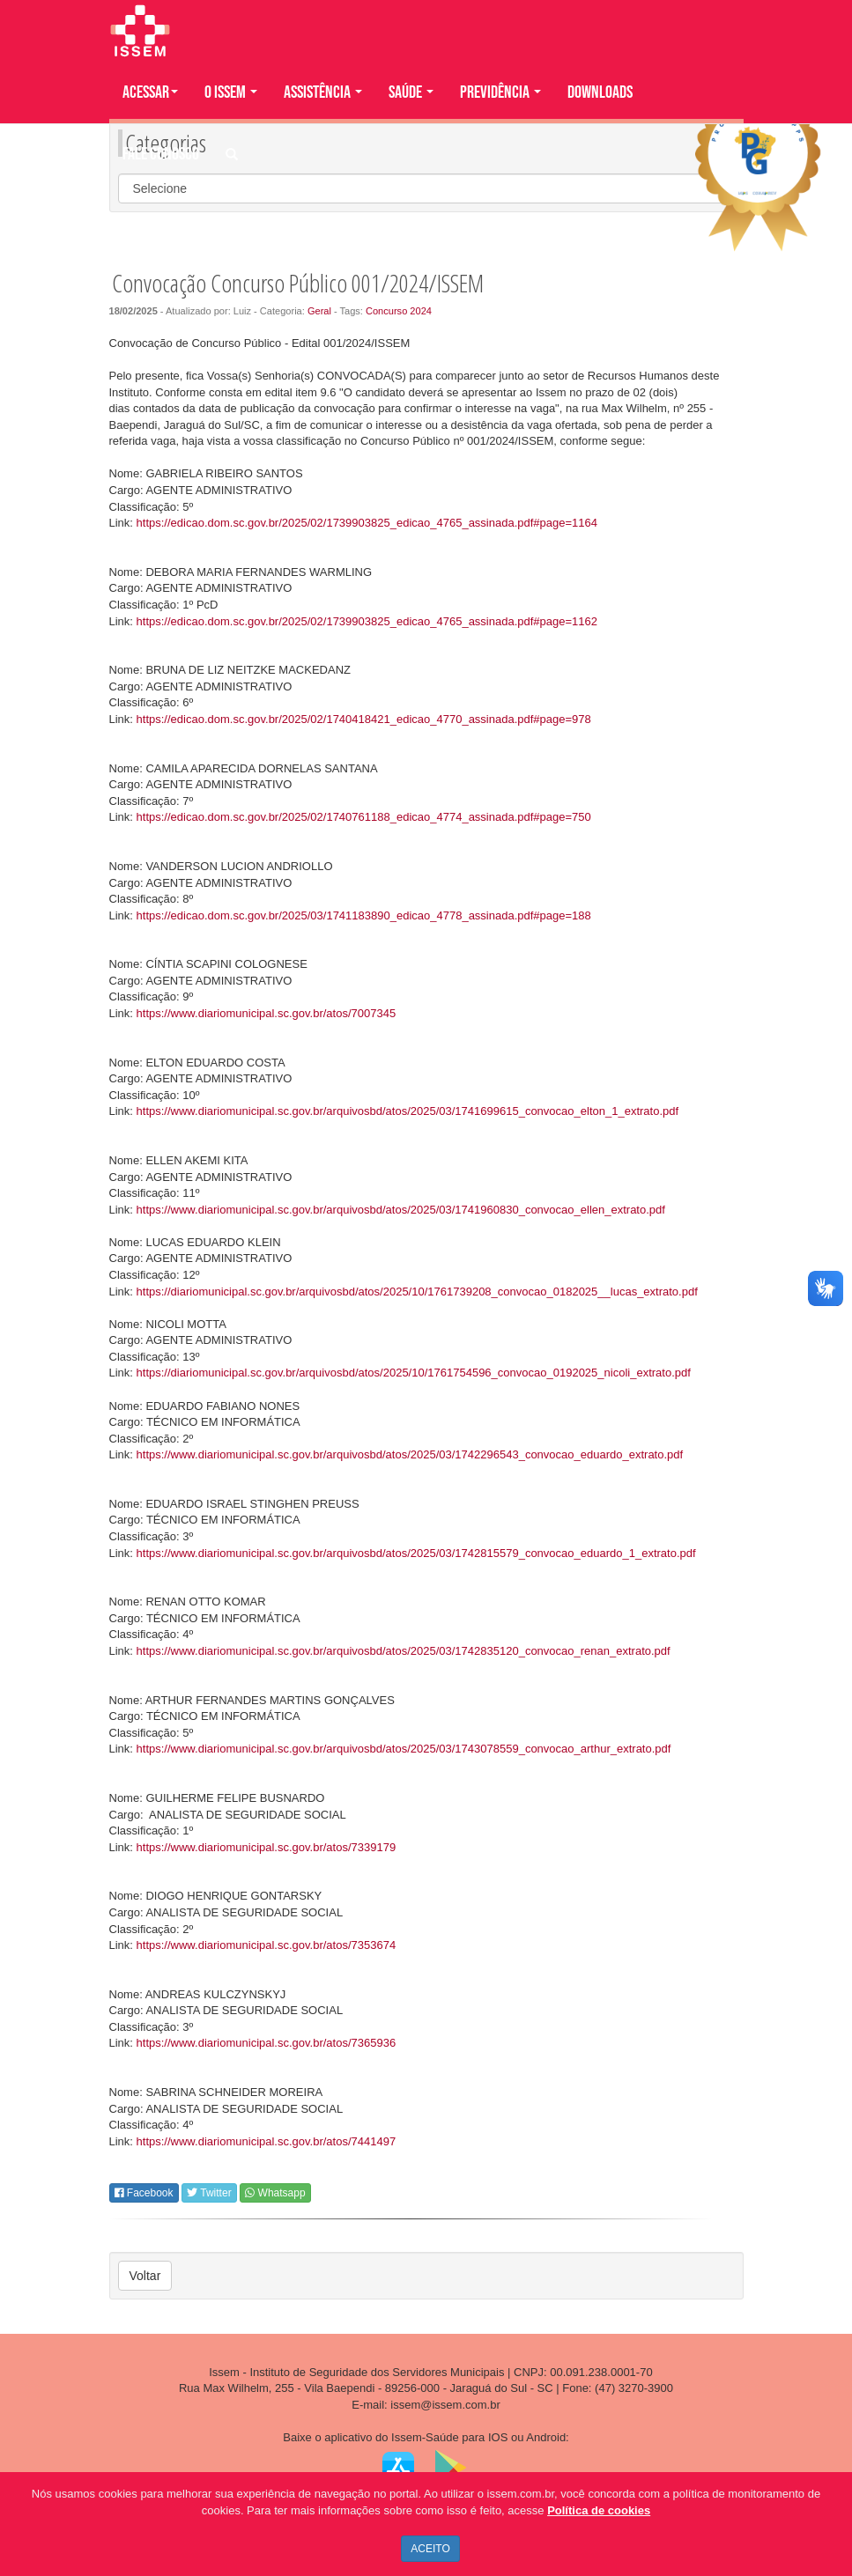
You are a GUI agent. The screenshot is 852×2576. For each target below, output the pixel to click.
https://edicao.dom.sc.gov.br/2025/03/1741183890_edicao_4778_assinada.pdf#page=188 (364, 915)
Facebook (144, 2193)
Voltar (145, 2276)
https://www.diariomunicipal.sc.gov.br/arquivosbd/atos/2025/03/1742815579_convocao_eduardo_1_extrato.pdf (416, 1553)
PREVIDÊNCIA (500, 92)
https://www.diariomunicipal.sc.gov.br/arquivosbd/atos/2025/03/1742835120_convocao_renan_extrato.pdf (403, 1650)
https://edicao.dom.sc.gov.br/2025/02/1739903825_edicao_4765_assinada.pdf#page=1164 (367, 522)
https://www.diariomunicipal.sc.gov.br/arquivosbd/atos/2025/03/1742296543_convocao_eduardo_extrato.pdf (410, 1454)
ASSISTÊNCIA (323, 92)
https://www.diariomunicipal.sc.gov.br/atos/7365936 (266, 2042)
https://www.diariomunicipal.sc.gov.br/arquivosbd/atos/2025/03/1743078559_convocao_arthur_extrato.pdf (404, 1748)
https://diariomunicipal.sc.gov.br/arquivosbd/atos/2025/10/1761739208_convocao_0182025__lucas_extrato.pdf (417, 1291)
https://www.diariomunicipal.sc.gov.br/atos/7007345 (266, 1013)
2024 (421, 311)
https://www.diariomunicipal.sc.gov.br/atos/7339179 (266, 1847)
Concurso (386, 311)
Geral (319, 311)
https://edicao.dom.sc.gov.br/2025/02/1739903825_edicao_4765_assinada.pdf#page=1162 (367, 621)
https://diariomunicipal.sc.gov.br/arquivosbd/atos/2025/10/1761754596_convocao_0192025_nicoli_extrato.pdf (414, 1372)
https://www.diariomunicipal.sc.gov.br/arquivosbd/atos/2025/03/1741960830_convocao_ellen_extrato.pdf (401, 1209)
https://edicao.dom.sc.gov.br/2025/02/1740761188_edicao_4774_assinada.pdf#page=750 (364, 816)
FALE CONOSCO (160, 154)
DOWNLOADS (600, 92)
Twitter (209, 2193)
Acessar (150, 92)
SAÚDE (411, 92)
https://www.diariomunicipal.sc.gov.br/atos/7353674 (266, 1945)
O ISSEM (230, 92)
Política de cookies (598, 2510)
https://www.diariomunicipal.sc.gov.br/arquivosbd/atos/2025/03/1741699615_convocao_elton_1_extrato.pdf (408, 1111)
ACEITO (430, 2549)
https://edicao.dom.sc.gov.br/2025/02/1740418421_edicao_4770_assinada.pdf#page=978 (364, 719)
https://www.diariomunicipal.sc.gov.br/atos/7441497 (266, 2141)
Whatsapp (275, 2193)
